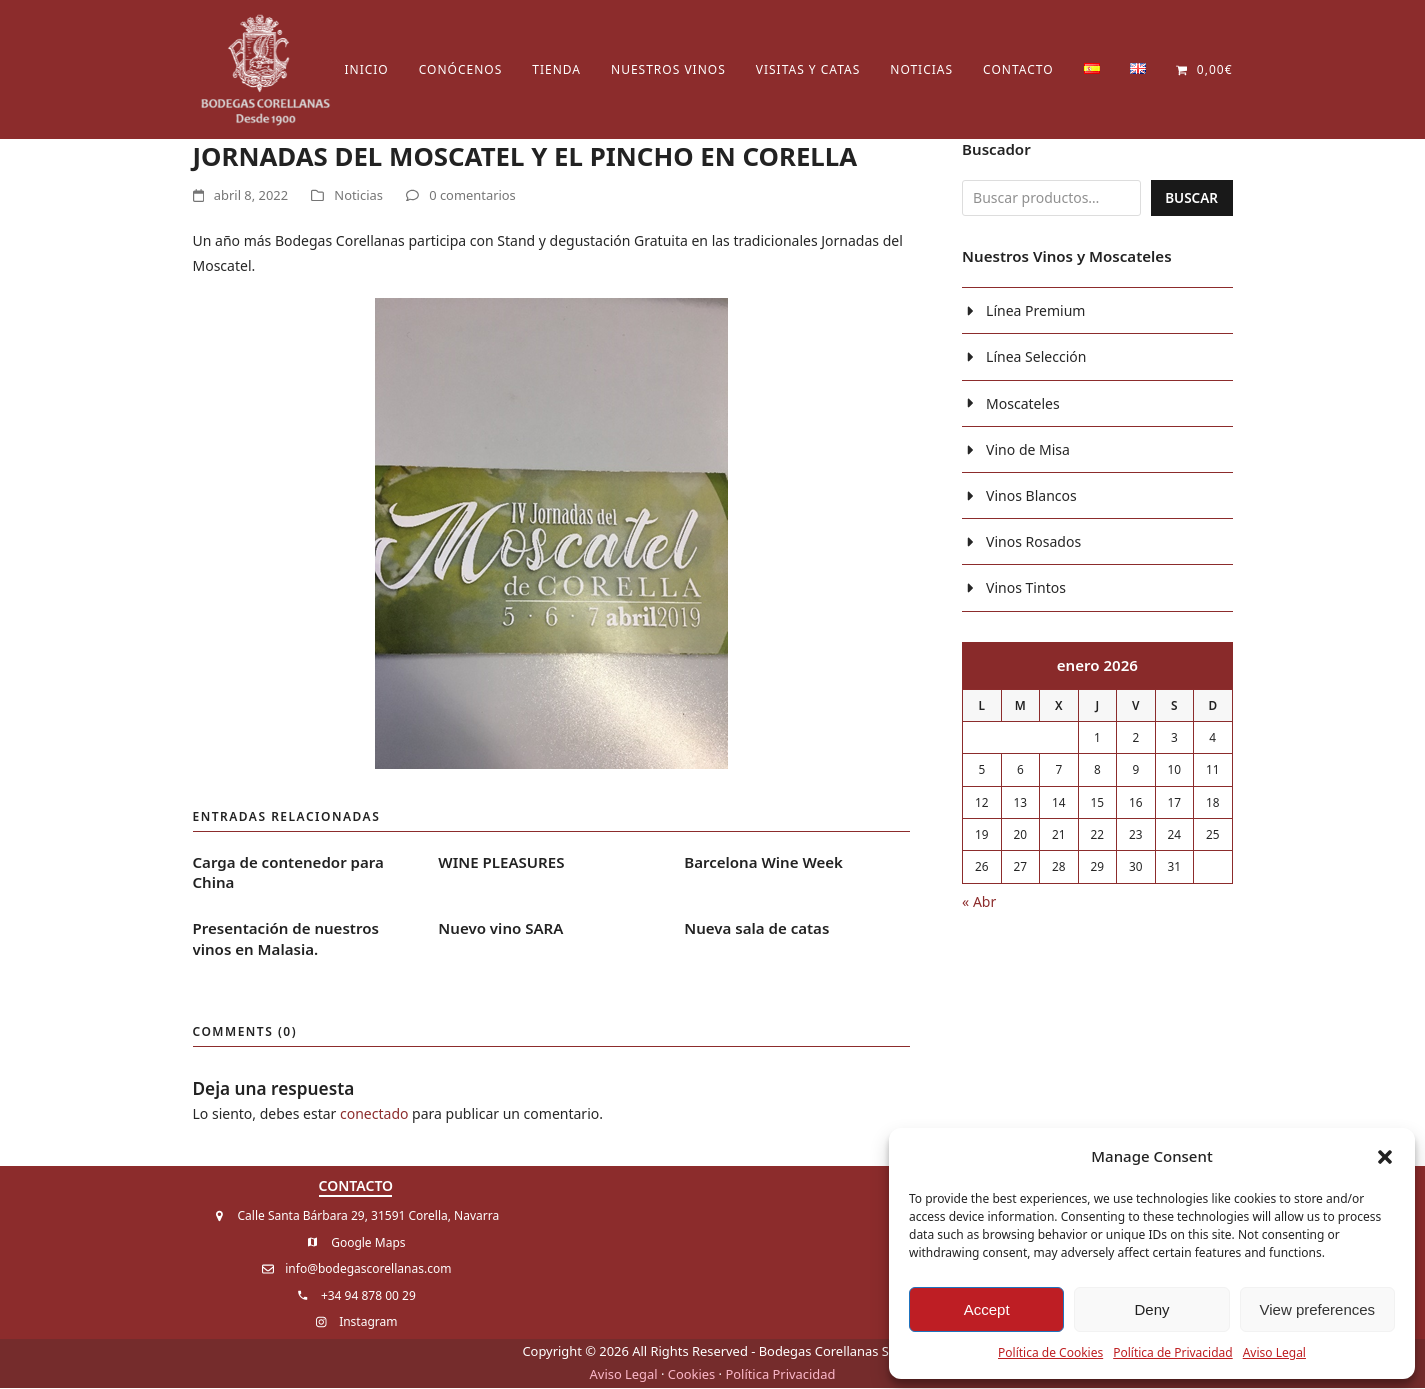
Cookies (691, 1375)
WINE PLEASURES (501, 863)
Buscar (1190, 199)
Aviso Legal (1274, 1352)
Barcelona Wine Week (763, 863)
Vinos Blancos (1031, 497)
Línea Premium (1035, 313)
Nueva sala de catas (756, 929)
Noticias (358, 197)
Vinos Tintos (1026, 590)
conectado (374, 1114)
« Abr (979, 903)
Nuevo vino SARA (500, 929)
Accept (987, 1309)
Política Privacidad (780, 1375)
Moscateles (1023, 405)
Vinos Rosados (1033, 544)
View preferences (1318, 1309)
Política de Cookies (1050, 1352)
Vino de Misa (1028, 451)
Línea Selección (1036, 359)
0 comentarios (472, 197)
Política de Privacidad (1173, 1352)
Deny (1151, 1309)
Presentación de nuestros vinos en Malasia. (286, 939)
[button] (1385, 1157)
